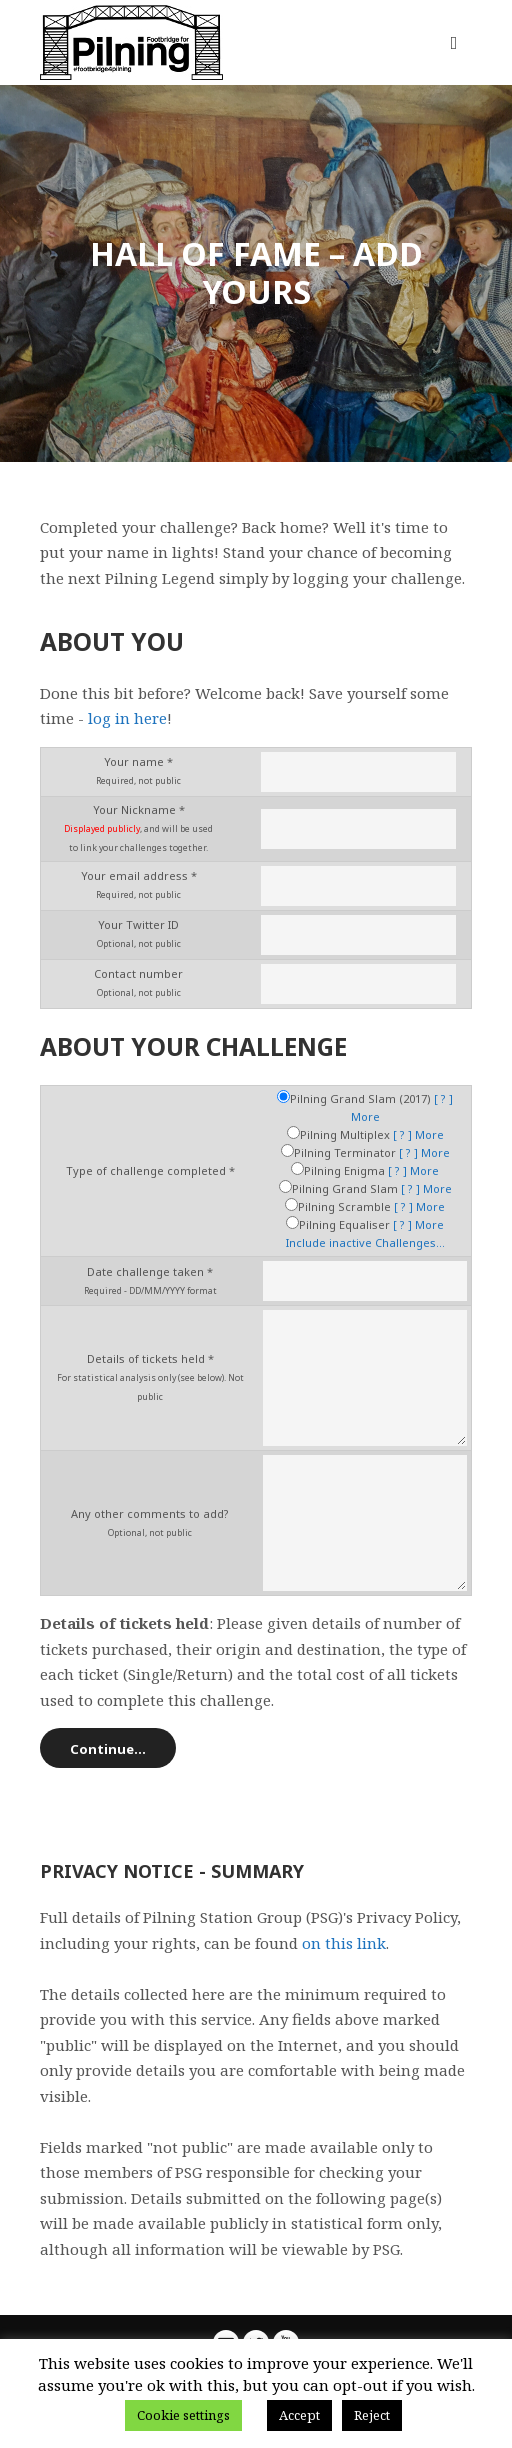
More (365, 1116)
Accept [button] (299, 2415)
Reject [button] (372, 2415)
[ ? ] (443, 1098)
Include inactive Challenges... (365, 1242)
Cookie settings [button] (183, 2415)
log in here (127, 718)
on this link (344, 1943)
